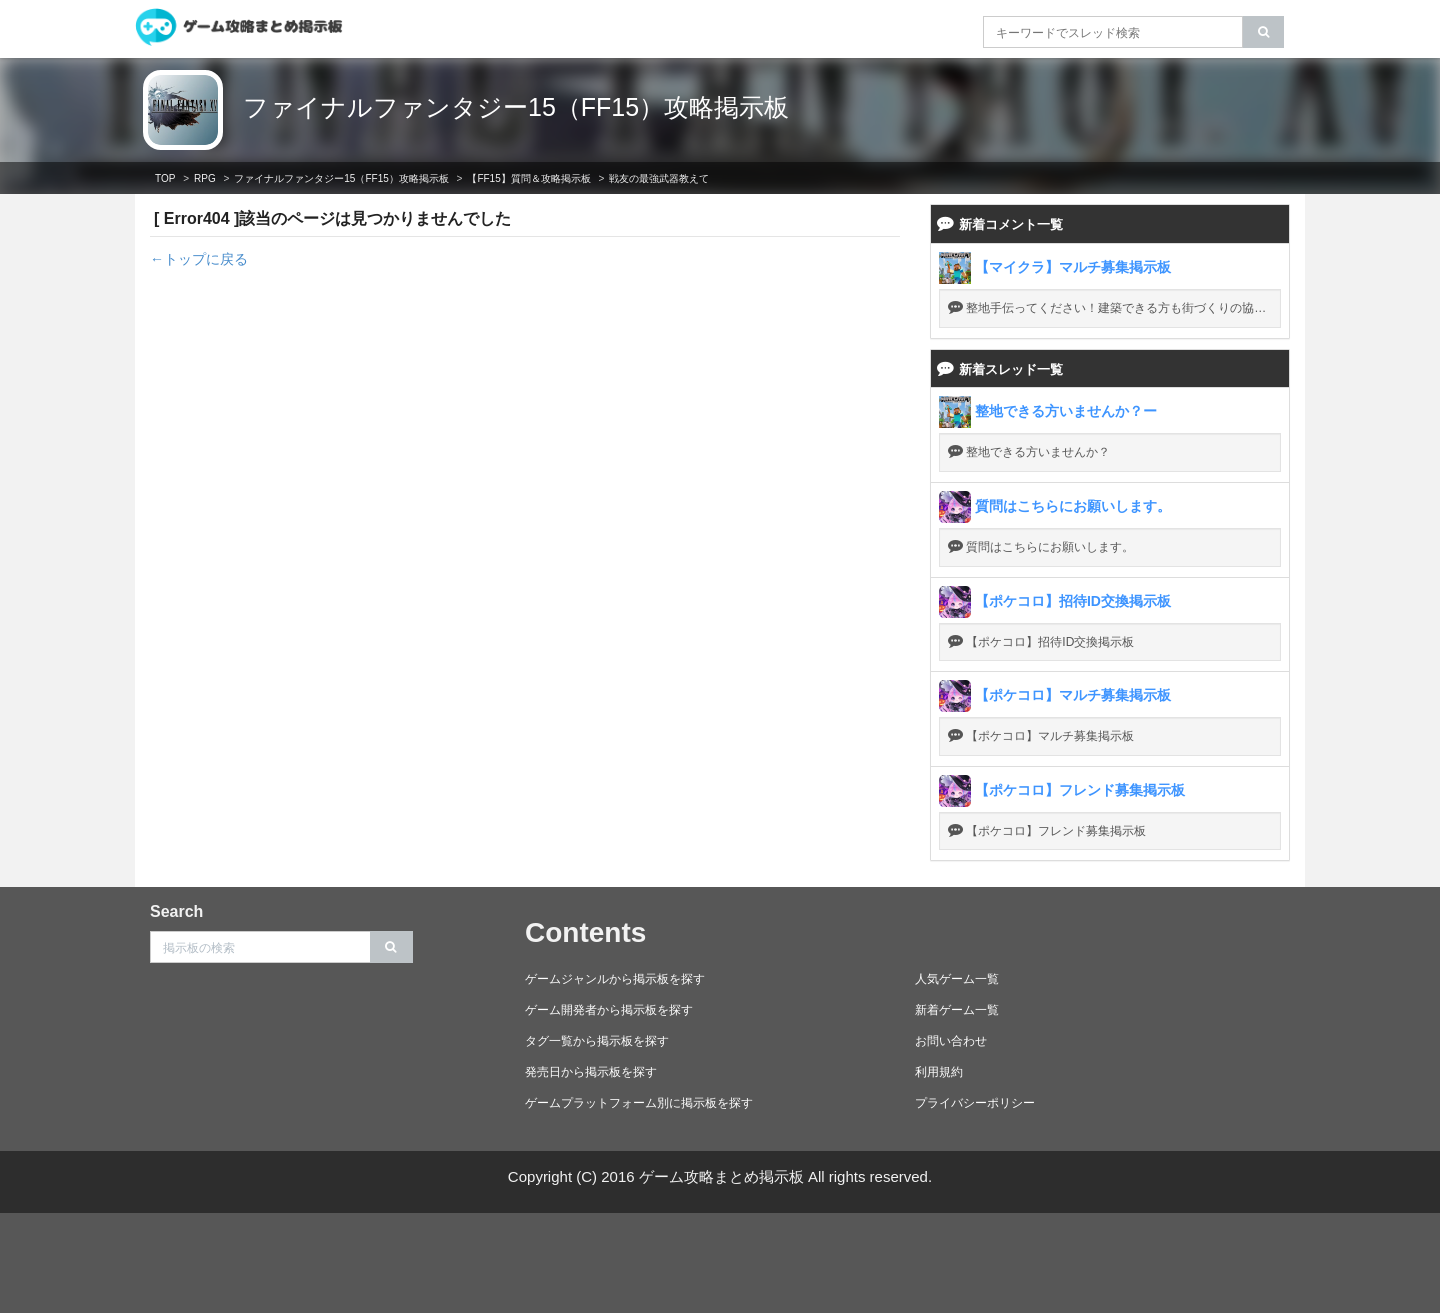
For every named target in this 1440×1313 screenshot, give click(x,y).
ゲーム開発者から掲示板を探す (609, 1010)
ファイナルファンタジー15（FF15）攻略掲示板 (516, 107)
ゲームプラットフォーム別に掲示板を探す (639, 1103)
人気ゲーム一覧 (957, 979)
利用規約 (939, 1072)
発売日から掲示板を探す (591, 1072)
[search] (1263, 32)
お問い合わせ (951, 1041)
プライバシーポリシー (975, 1103)
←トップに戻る (199, 259)
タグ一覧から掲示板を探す (597, 1041)
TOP (165, 178)
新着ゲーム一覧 (957, 1010)
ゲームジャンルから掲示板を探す (615, 979)
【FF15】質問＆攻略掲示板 (528, 178)
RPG (205, 178)
